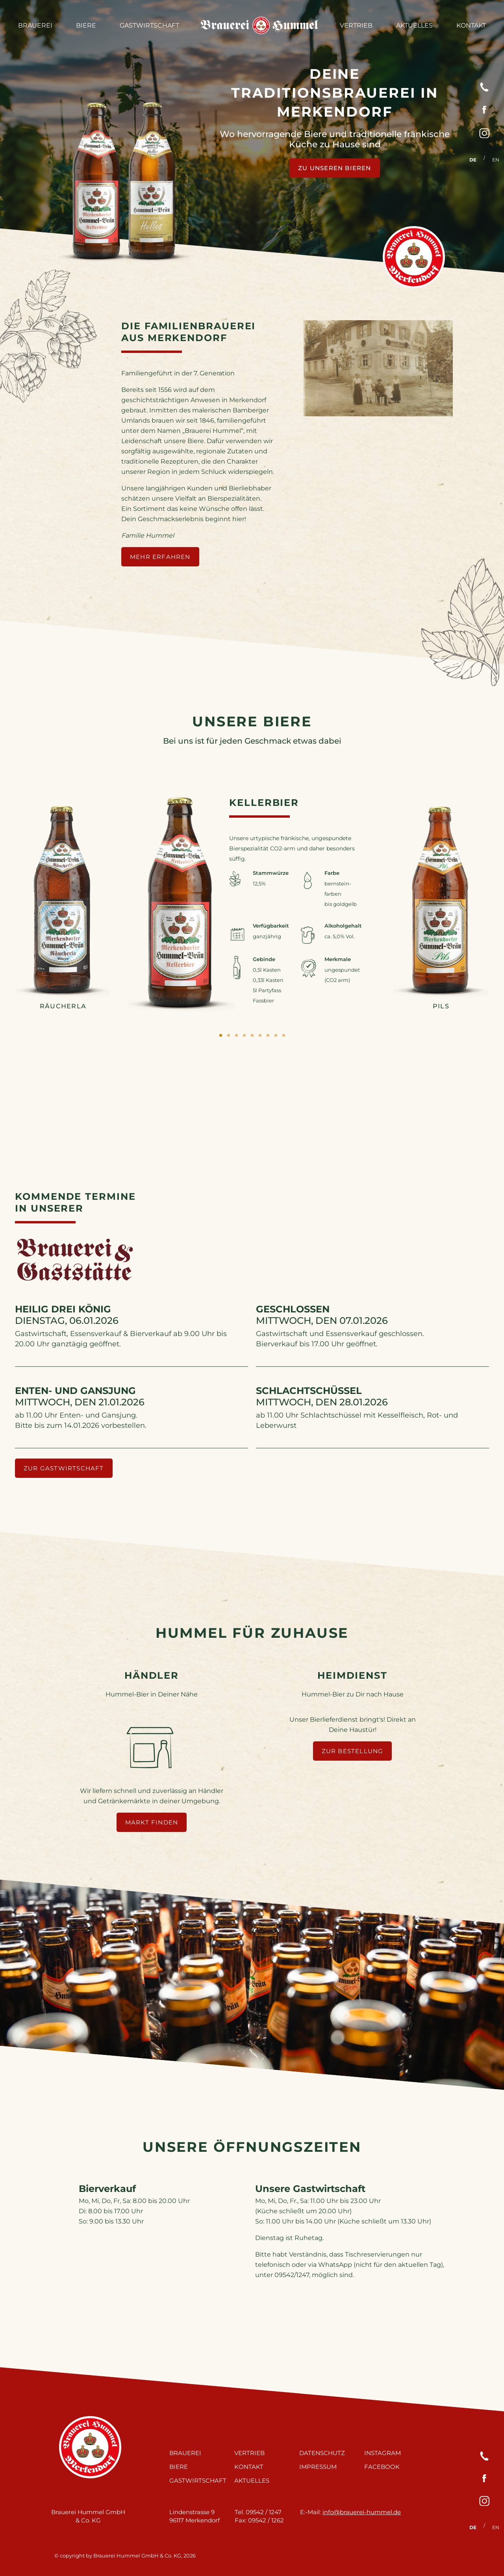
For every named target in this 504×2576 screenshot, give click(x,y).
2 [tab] (228, 1035)
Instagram (382, 2452)
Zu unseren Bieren (334, 168)
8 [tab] (276, 1035)
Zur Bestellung (353, 1751)
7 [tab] (268, 1035)
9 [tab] (283, 1035)
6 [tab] (260, 1035)
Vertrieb (356, 25)
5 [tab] (252, 1035)
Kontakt (471, 25)
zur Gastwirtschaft (64, 1468)
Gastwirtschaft (149, 25)
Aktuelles (414, 25)
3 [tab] (236, 1035)
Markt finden (151, 1822)
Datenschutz (322, 2452)
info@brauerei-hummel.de (361, 2511)
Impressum (318, 2466)
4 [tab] (244, 1035)
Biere (86, 25)
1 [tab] (220, 1035)
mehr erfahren (160, 556)
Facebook (382, 2466)
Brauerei (35, 25)
